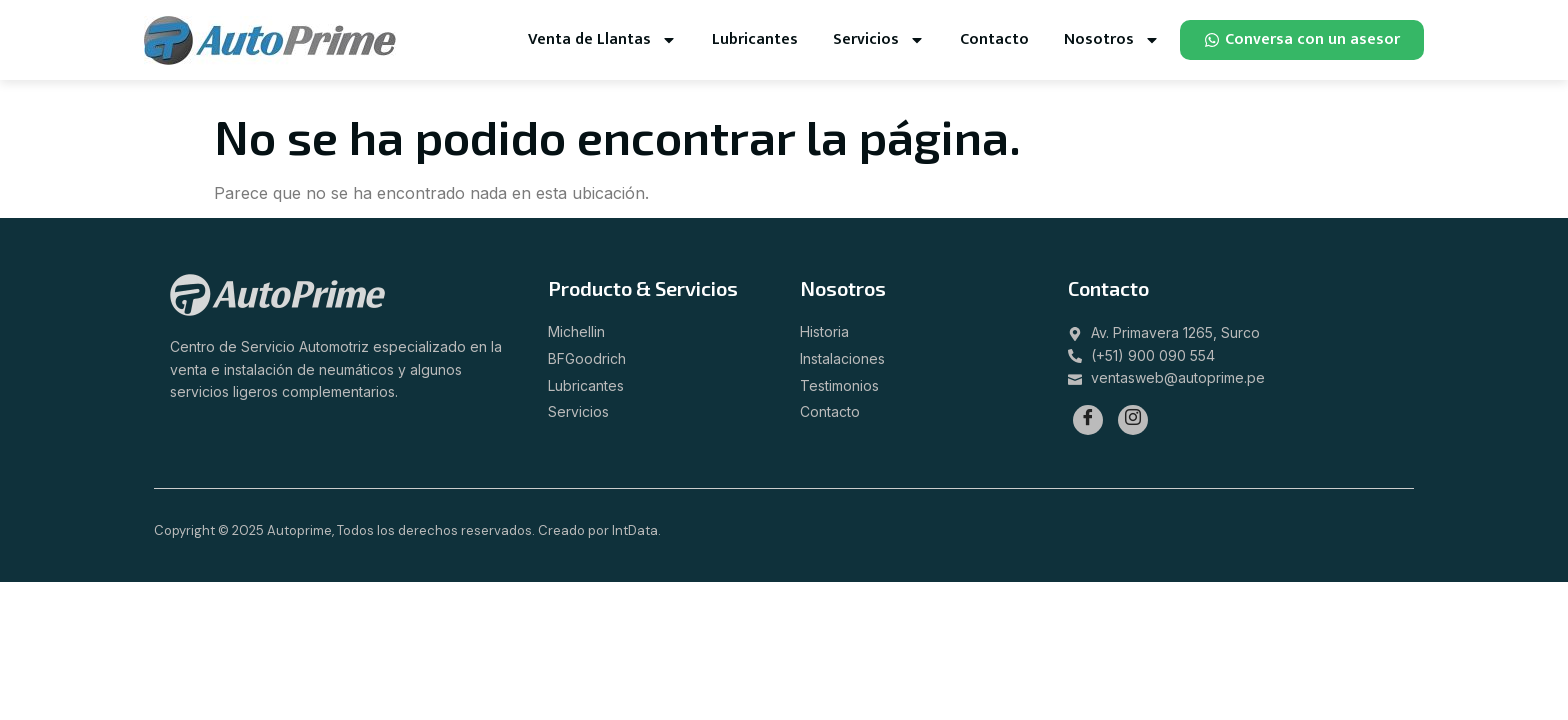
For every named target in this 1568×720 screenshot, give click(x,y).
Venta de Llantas (602, 40)
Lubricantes (755, 39)
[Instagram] (1133, 420)
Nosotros (1112, 40)
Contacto (994, 39)
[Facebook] (1088, 420)
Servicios (879, 40)
